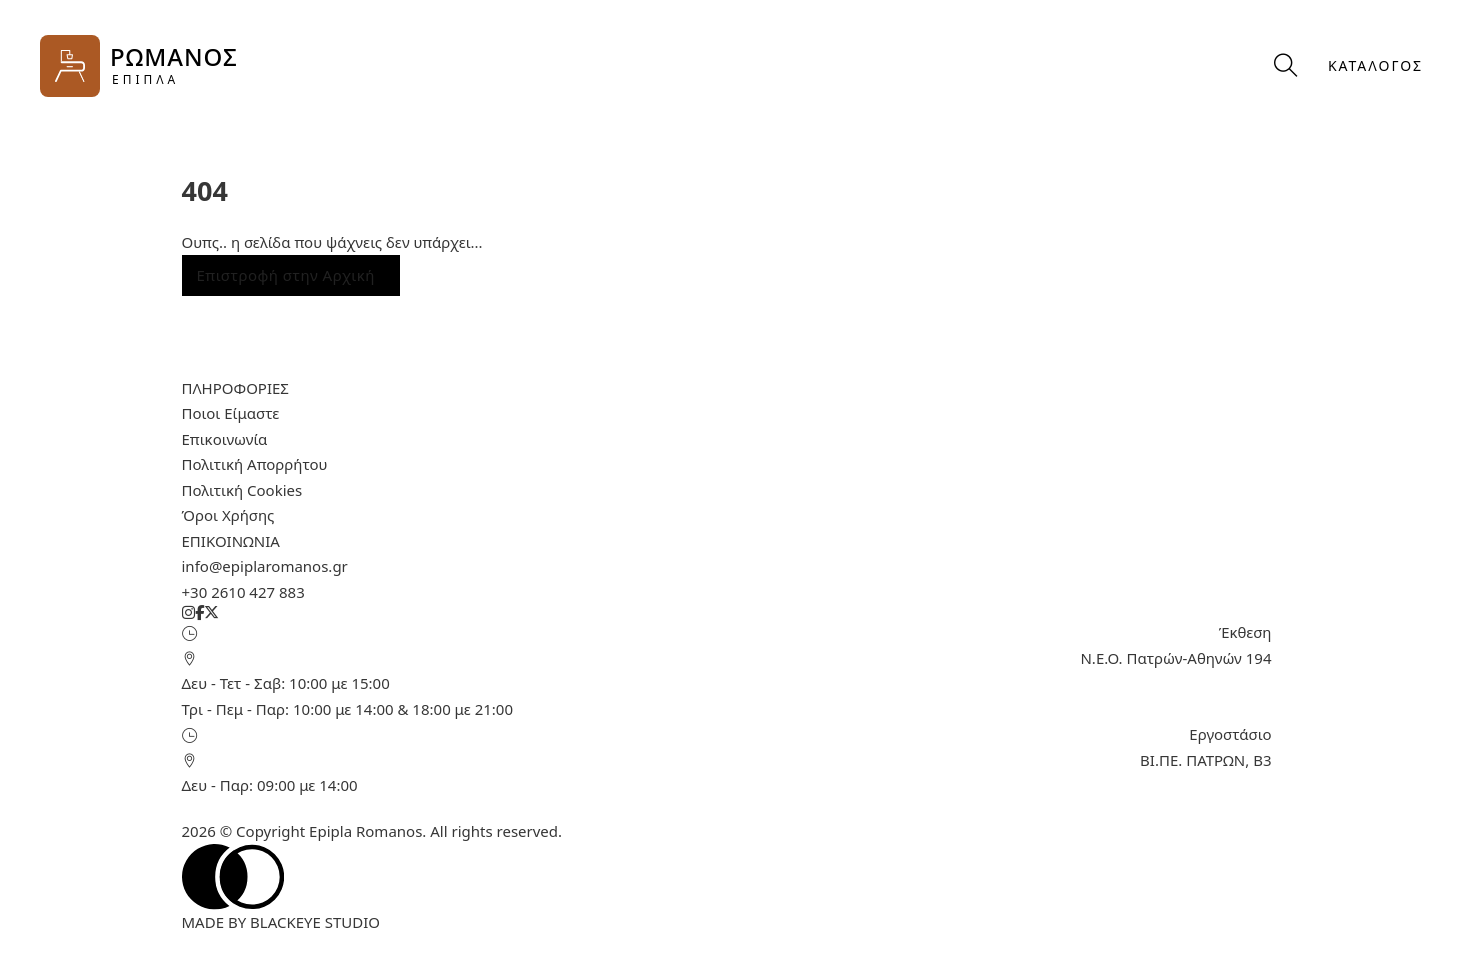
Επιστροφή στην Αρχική (286, 275)
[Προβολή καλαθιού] (1232, 65)
